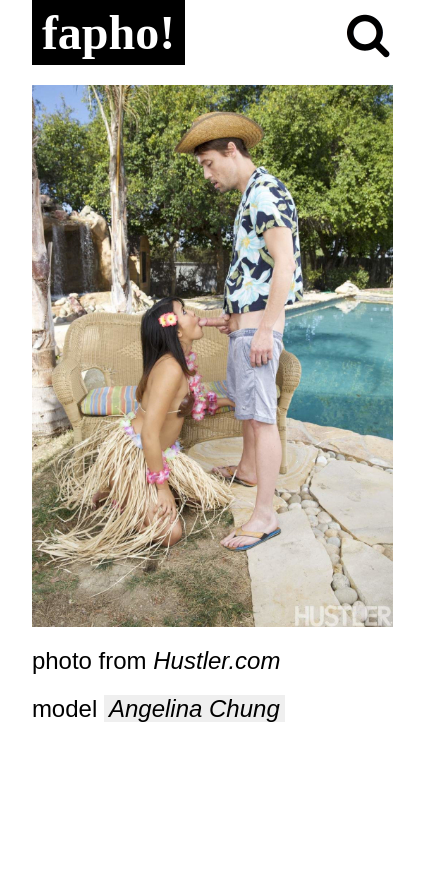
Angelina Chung (194, 708)
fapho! (108, 32)
